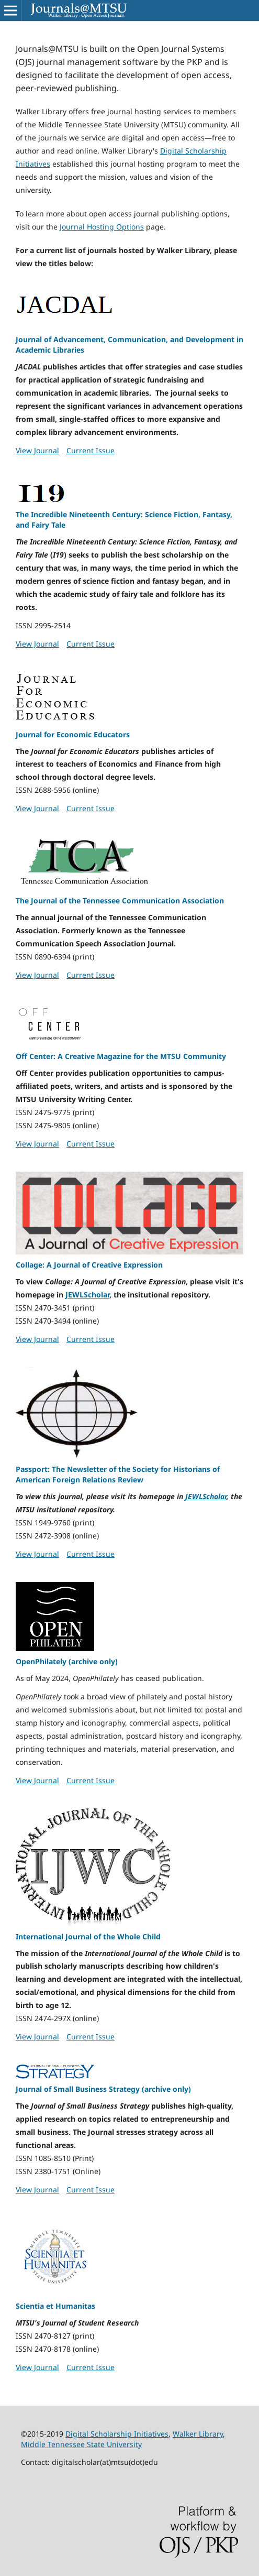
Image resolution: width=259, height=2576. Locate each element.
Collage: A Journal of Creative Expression (89, 1265)
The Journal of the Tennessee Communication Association (120, 900)
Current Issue (90, 450)
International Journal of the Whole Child (88, 1936)
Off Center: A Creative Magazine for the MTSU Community (121, 1056)
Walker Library (198, 2434)
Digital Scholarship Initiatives (116, 2434)
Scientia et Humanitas (55, 2306)
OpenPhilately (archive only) (67, 1661)
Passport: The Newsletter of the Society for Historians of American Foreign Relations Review (118, 1474)
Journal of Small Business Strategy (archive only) (103, 2089)
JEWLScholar (87, 1295)
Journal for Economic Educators (73, 734)
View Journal (37, 450)
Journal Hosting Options (102, 227)
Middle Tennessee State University (81, 2444)
